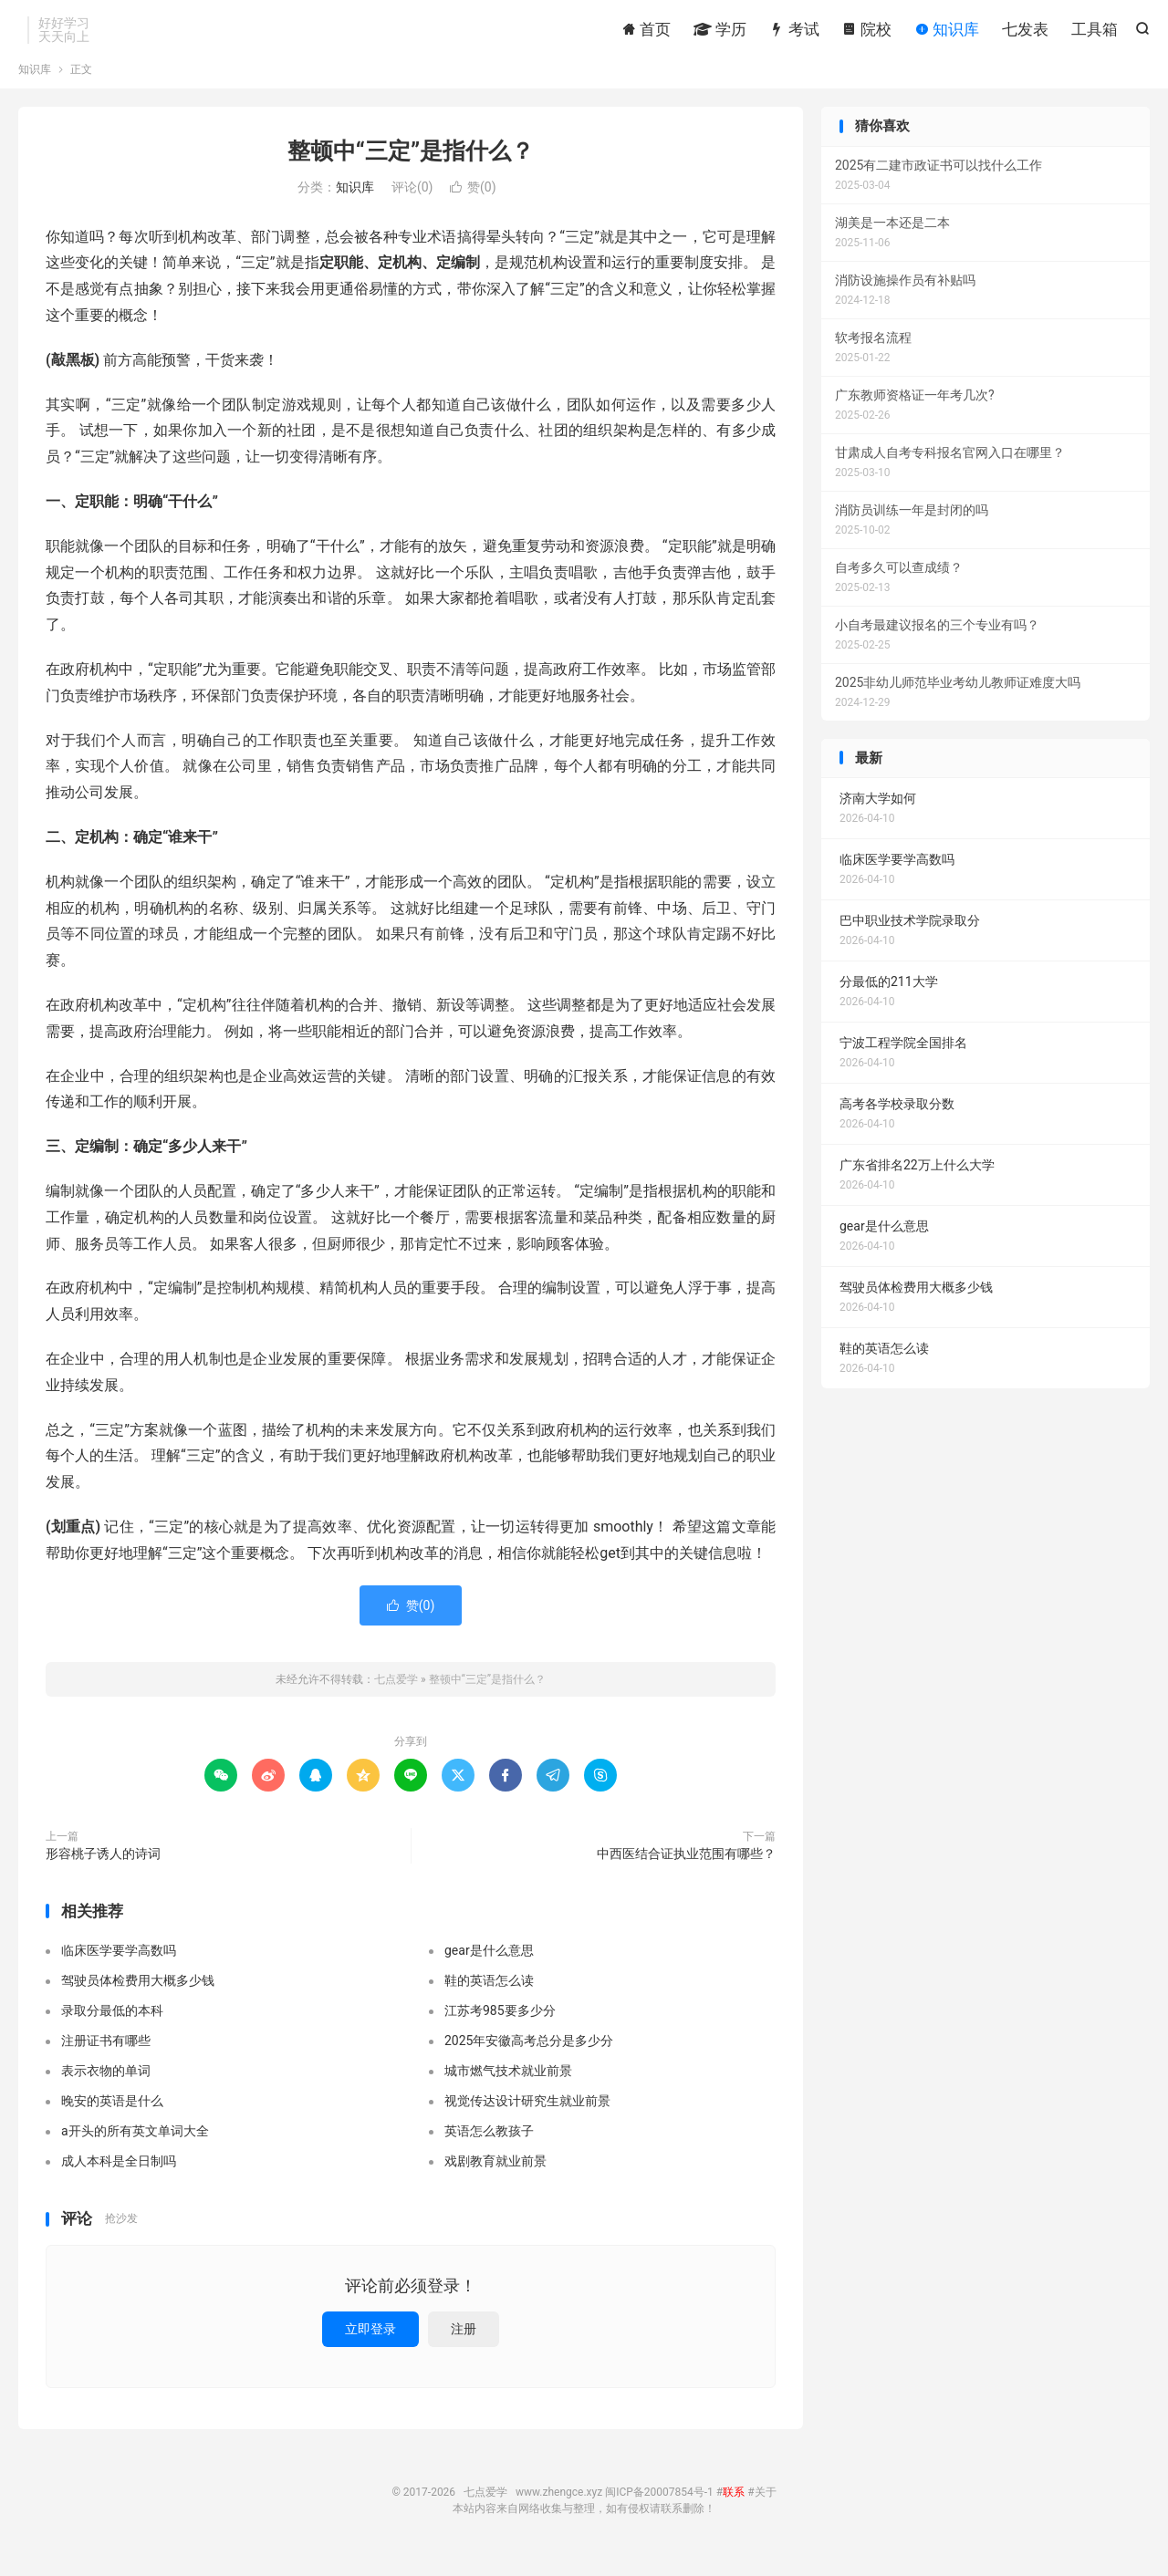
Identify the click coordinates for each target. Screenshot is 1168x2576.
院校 (867, 32)
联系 (734, 2507)
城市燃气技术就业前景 (508, 2087)
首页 (646, 32)
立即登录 (370, 2344)
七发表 (1025, 32)
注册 (463, 2344)
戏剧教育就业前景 (495, 2177)
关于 (766, 2507)
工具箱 (1094, 32)
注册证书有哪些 (106, 2057)
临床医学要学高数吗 (118, 1966)
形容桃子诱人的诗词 (103, 1869)
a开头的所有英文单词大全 (135, 2147)
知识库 (946, 32)
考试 (794, 32)
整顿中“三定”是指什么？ (410, 167)
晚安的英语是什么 (112, 2117)
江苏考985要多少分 (500, 2027)
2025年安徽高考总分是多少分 (528, 2057)
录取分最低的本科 (112, 2027)
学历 (720, 32)
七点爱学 (396, 1694)
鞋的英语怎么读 (489, 1996)
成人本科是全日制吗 (118, 2177)
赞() (473, 203)
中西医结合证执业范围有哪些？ (686, 1869)
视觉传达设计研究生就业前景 (527, 2117)
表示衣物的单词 (106, 2087)
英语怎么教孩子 (489, 2147)
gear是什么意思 (489, 1966)
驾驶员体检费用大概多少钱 (137, 1996)
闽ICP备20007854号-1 (659, 2507)
